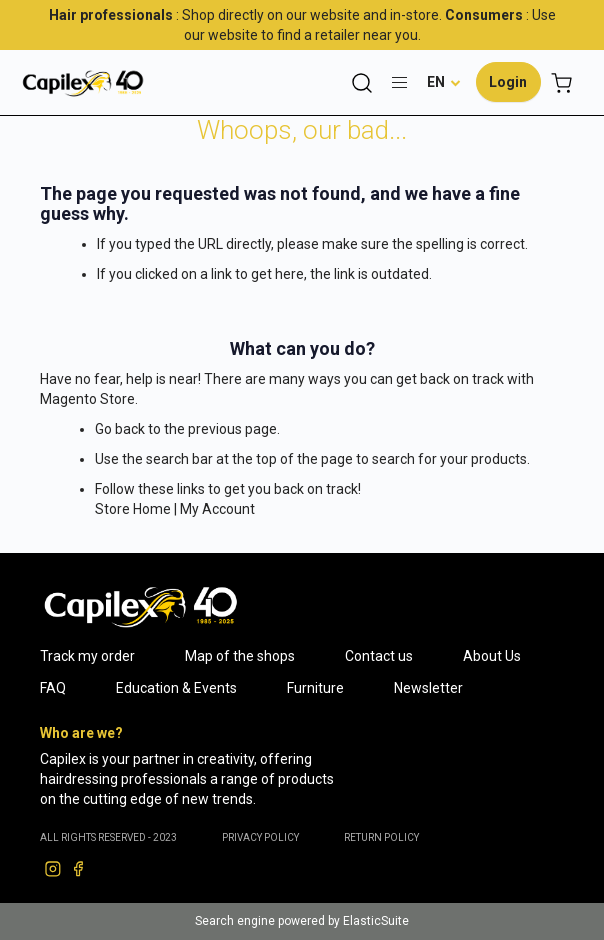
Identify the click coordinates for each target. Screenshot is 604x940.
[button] (444, 82)
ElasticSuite (376, 921)
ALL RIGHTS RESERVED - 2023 (108, 837)
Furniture (315, 688)
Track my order (87, 656)
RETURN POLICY (381, 837)
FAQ (53, 688)
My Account (217, 509)
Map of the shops (240, 656)
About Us (492, 656)
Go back (120, 429)
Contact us (379, 656)
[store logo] (82, 82)
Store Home (133, 509)
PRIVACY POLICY (260, 837)
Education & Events (176, 688)
